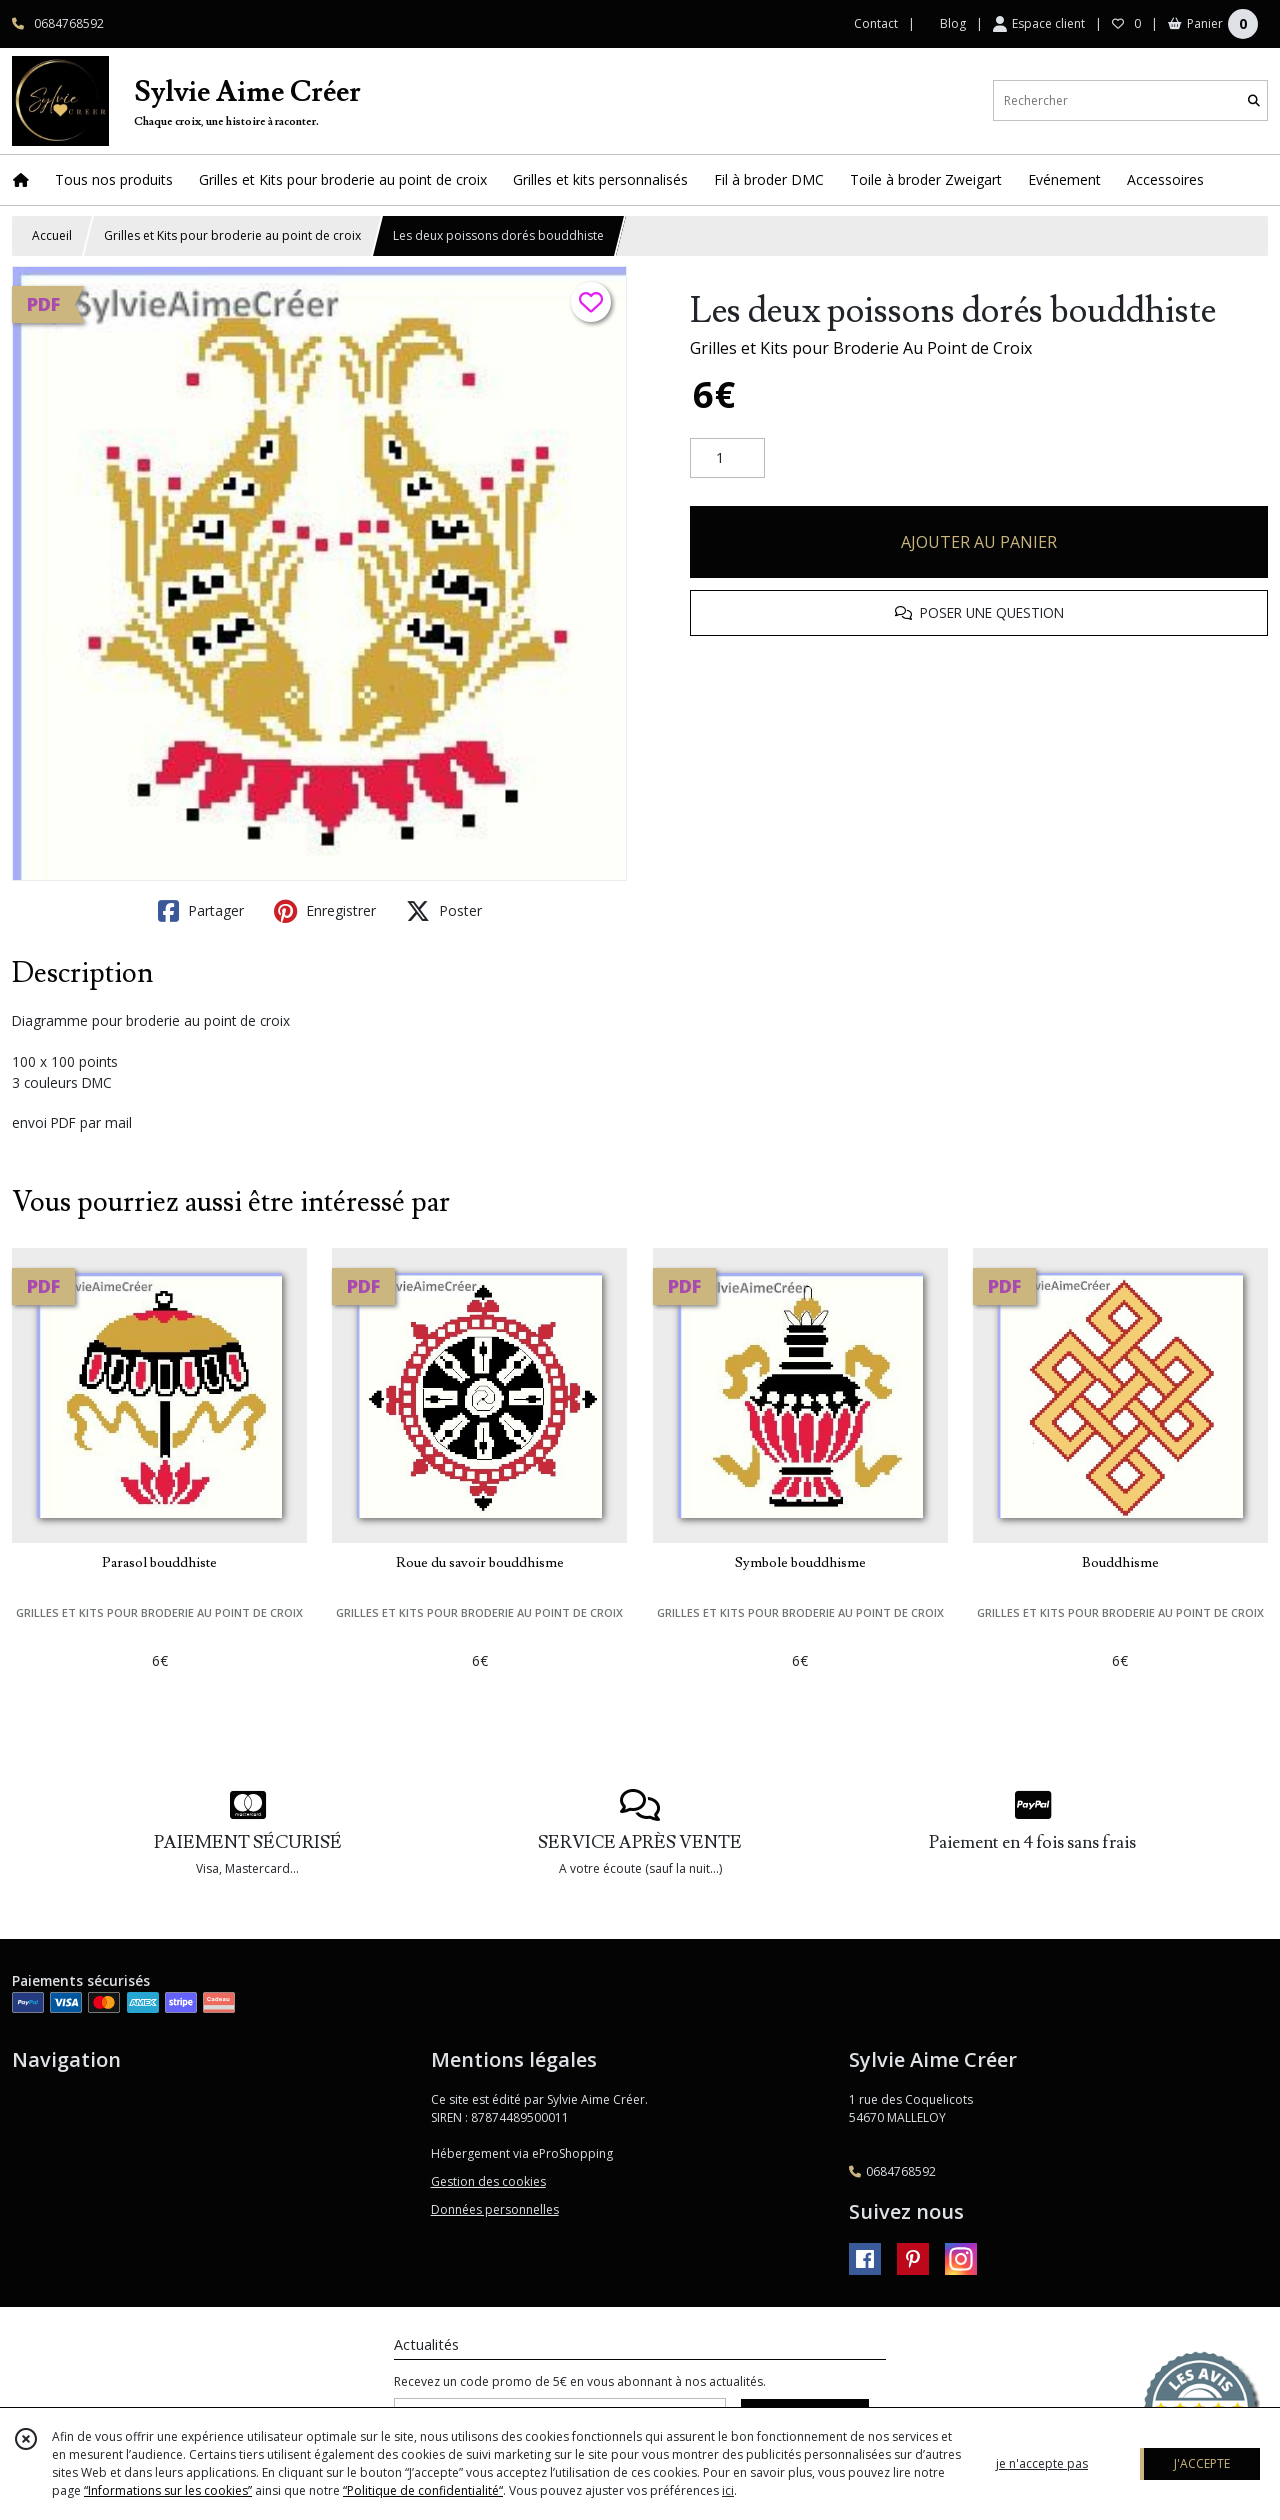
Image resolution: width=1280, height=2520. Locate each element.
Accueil (52, 235)
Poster (444, 911)
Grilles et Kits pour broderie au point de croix (232, 235)
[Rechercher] (1254, 100)
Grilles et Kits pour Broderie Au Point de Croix (861, 348)
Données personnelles (495, 2209)
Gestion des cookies (488, 2181)
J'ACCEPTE (1202, 2463)
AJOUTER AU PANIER (979, 542)
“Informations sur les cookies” (168, 2490)
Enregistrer (325, 911)
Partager (201, 911)
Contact (876, 23)
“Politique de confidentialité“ (423, 2490)
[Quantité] (727, 458)
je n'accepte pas (1042, 2463)
